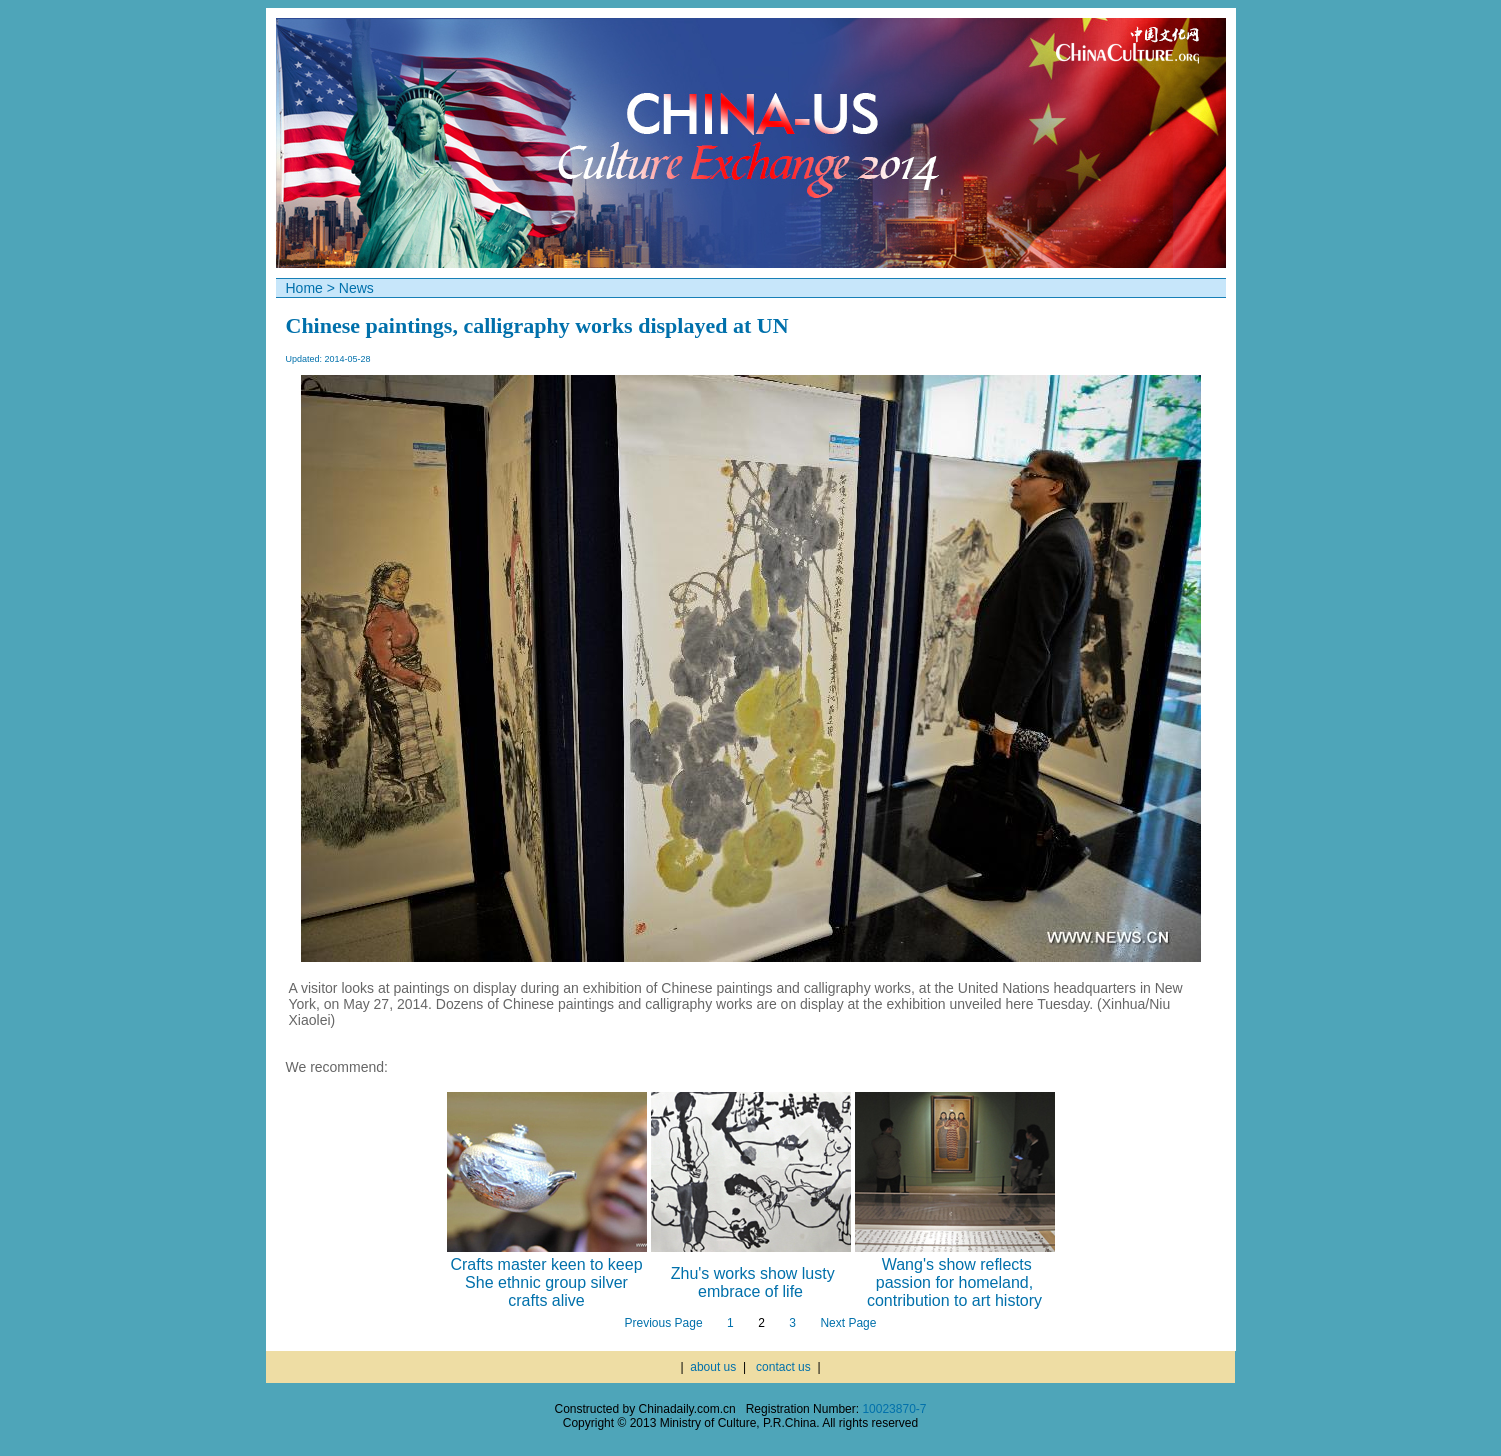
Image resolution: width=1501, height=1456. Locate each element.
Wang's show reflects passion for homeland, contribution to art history (954, 1282)
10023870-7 (894, 1409)
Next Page (848, 1323)
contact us (783, 1367)
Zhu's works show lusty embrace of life (753, 1282)
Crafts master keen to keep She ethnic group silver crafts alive (546, 1282)
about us (713, 1367)
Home (304, 288)
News (356, 288)
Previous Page (664, 1323)
